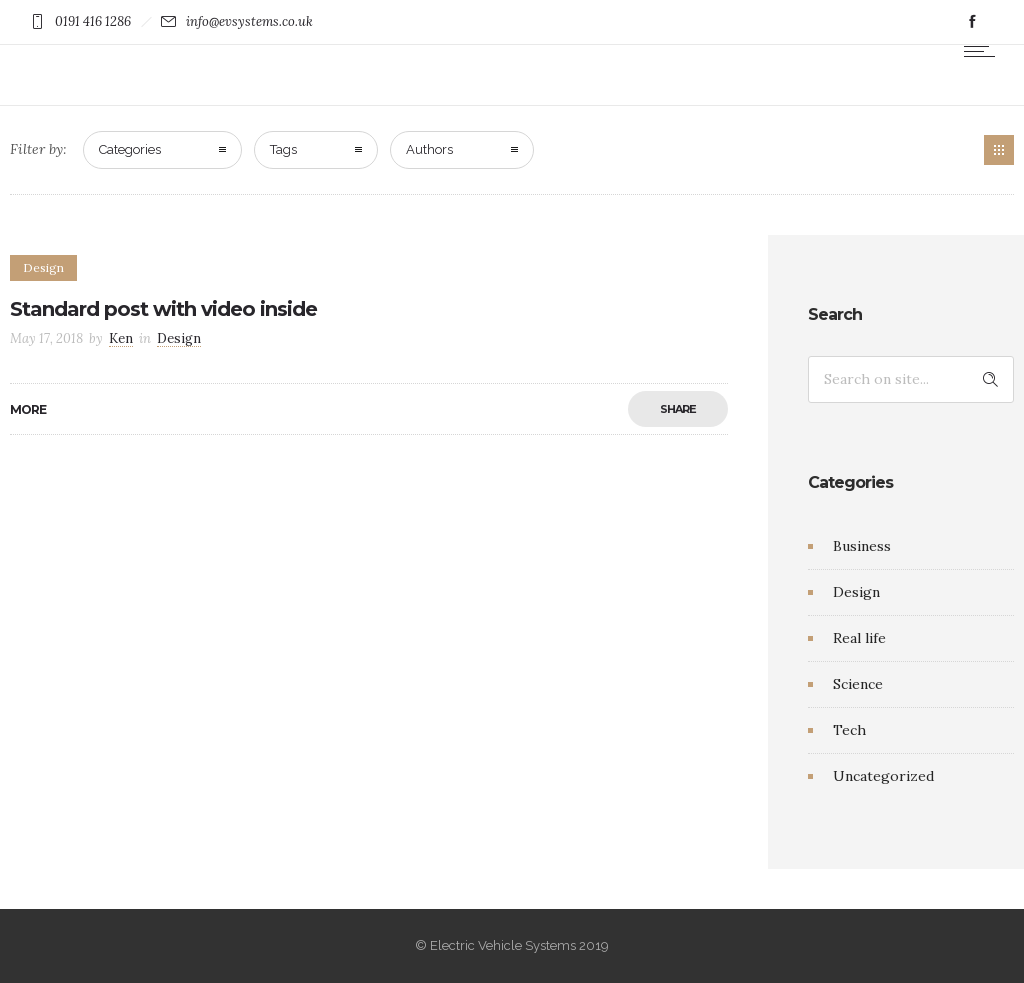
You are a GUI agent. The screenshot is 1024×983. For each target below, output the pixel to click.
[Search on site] (911, 379)
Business (862, 546)
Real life (859, 638)
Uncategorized (883, 776)
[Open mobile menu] (984, 51)
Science (858, 684)
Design (856, 592)
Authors (429, 149)
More (28, 409)
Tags (283, 149)
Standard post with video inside (163, 309)
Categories (130, 149)
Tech (849, 730)
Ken (121, 338)
